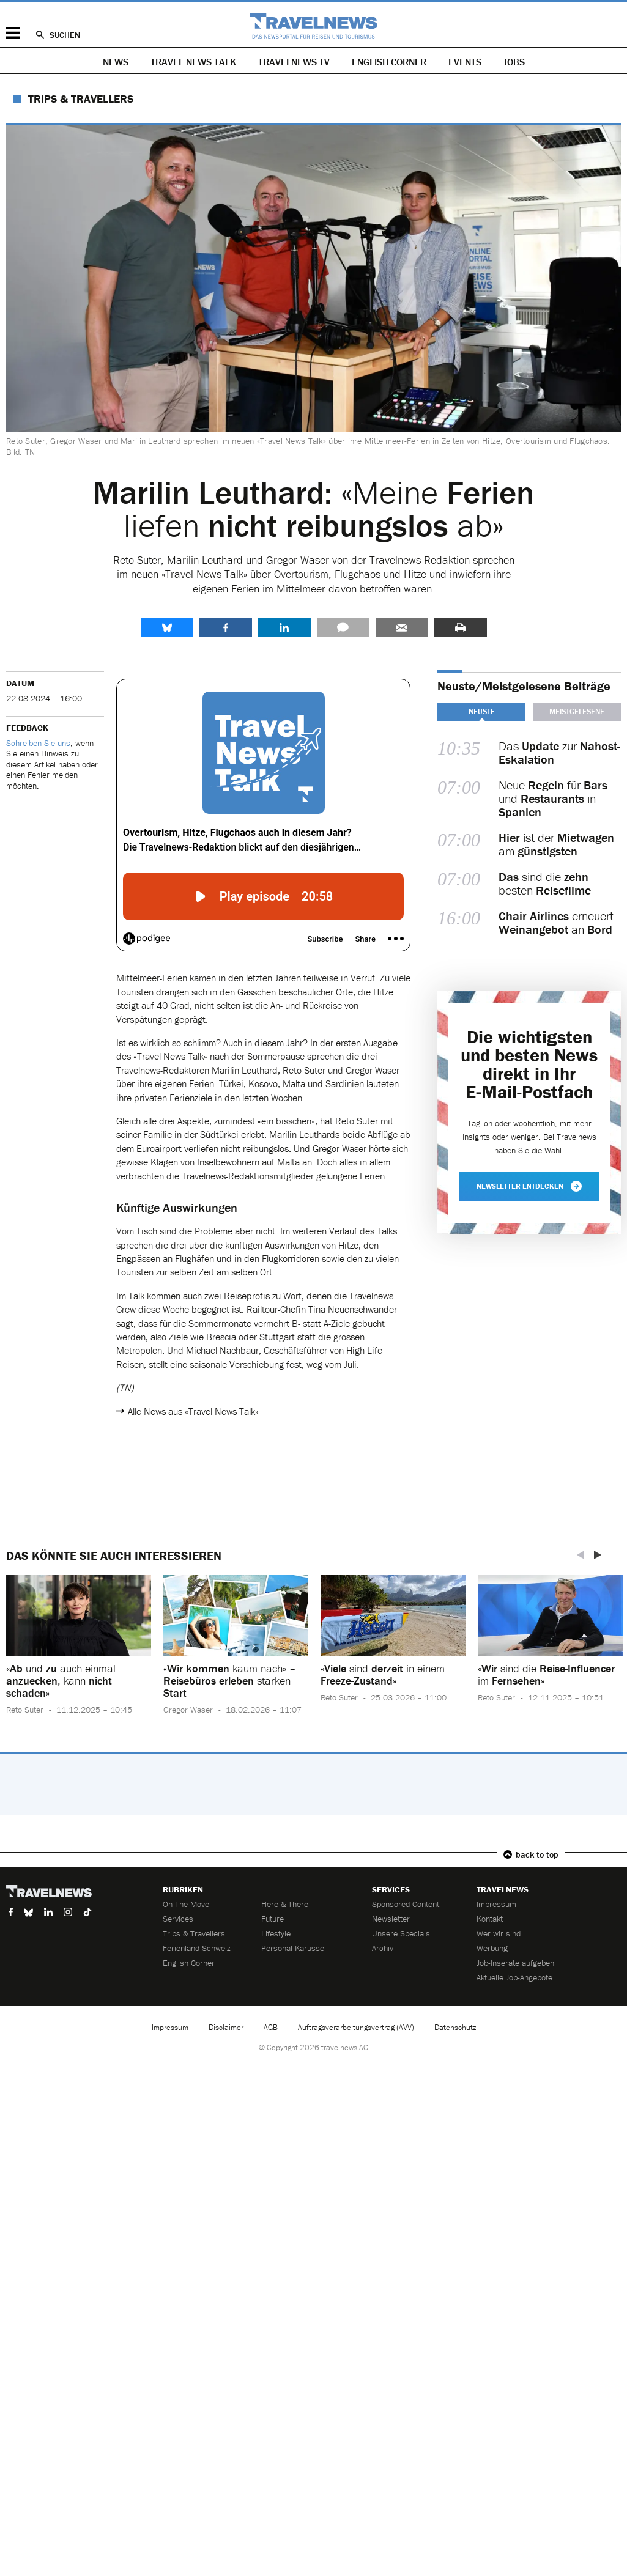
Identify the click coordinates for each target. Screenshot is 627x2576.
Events (464, 62)
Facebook (225, 627)
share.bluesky (167, 627)
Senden (402, 627)
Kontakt (490, 1918)
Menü (13, 33)
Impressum (496, 1904)
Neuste (482, 711)
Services (178, 1918)
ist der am (556, 844)
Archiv (382, 1948)
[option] (78, 1654)
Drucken (460, 627)
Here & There (284, 1904)
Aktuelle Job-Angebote (514, 1977)
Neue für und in (553, 798)
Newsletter (391, 1918)
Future (272, 1918)
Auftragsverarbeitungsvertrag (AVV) (356, 2027)
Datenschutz (455, 2027)
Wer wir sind (499, 1933)
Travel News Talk (193, 62)
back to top (537, 1854)
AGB (271, 2027)
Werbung (492, 1948)
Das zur (559, 752)
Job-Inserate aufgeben (515, 1962)
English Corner (389, 62)
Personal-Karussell (294, 1948)
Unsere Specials (401, 1933)
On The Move (186, 1904)
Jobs (514, 62)
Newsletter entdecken (529, 1186)
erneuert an (556, 922)
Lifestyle (276, 1933)
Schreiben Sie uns (38, 742)
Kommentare (343, 627)
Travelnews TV (294, 62)
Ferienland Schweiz (197, 1948)
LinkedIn (284, 627)
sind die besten (545, 883)
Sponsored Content (405, 1904)
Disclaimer (226, 2027)
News (115, 62)
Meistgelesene (576, 711)
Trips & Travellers (80, 99)
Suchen (65, 34)
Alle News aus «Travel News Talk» (193, 1411)
